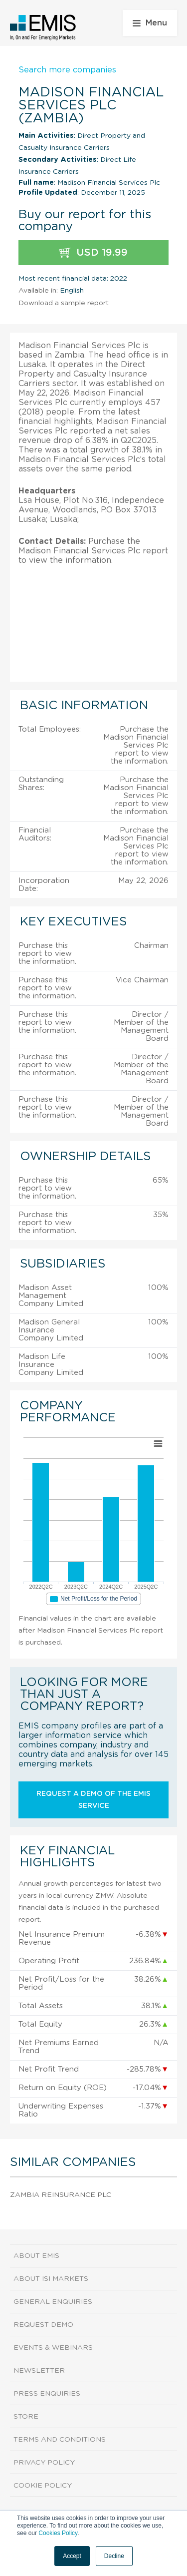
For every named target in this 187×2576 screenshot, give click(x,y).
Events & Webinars (53, 2347)
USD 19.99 (93, 253)
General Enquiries (52, 2301)
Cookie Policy (42, 2485)
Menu (150, 23)
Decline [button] (114, 2556)
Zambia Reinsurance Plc (60, 2194)
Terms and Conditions (59, 2439)
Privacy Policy (44, 2462)
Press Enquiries (46, 2393)
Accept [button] (72, 2556)
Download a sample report (63, 303)
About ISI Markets (50, 2278)
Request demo (43, 2324)
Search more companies (67, 70)
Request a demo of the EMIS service (93, 1799)
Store (25, 2416)
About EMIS (36, 2255)
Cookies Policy (57, 2533)
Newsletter (39, 2370)
